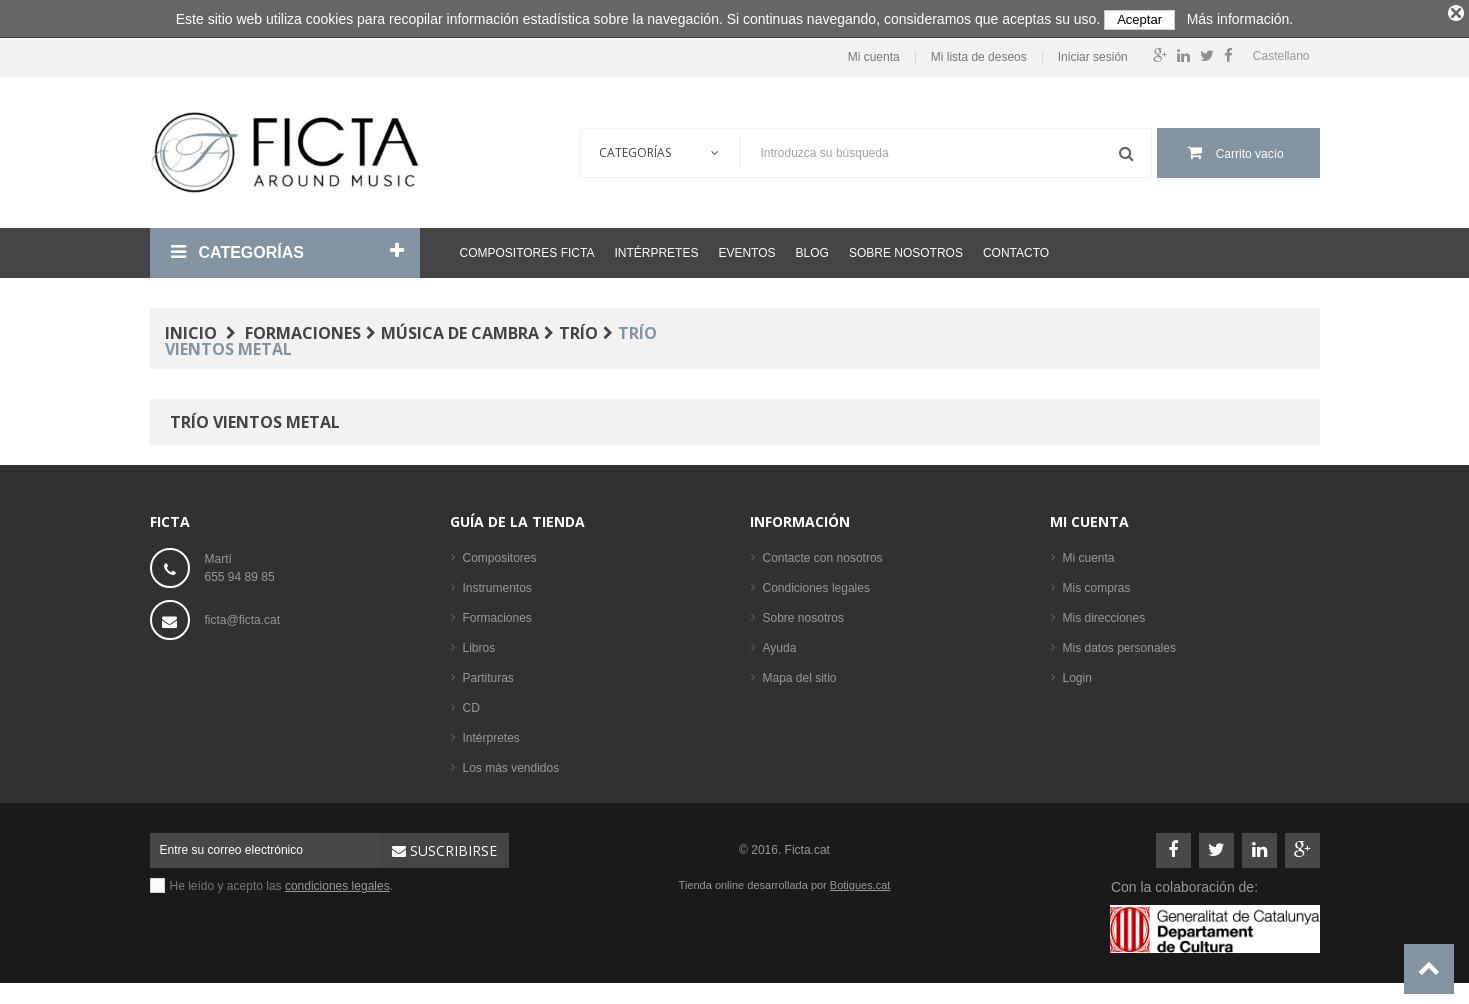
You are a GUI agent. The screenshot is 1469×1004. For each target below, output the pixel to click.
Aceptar (1139, 19)
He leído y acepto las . (282, 882)
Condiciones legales (816, 584)
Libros (479, 644)
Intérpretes (656, 249)
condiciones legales (337, 882)
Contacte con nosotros (823, 554)
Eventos (746, 249)
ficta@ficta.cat (243, 616)
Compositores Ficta (527, 249)
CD (471, 704)
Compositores (500, 554)
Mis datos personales (1119, 644)
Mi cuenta (874, 53)
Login (1077, 674)
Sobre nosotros (906, 249)
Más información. (1240, 19)
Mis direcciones (1104, 614)
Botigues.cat (860, 881)
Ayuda (780, 644)
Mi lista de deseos (979, 53)
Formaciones (497, 614)
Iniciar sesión (1093, 53)
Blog (812, 249)
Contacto (1016, 249)
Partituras (488, 674)
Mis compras (1097, 584)
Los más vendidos (511, 764)
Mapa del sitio (800, 674)
